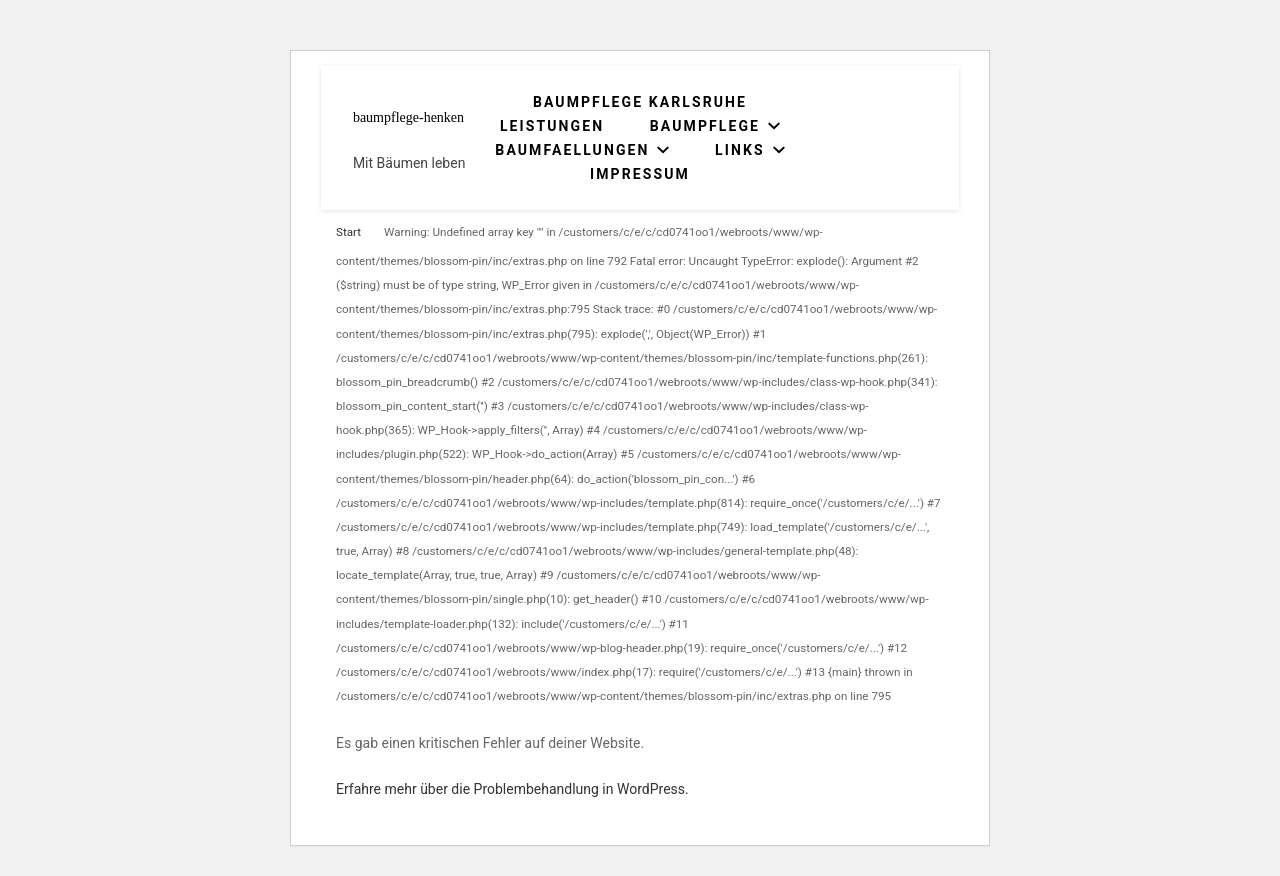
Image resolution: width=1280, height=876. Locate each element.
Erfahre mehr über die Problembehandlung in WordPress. (512, 789)
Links (740, 150)
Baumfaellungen (572, 150)
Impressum (640, 174)
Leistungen (552, 126)
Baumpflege (705, 126)
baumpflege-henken (408, 117)
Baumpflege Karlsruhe (640, 102)
